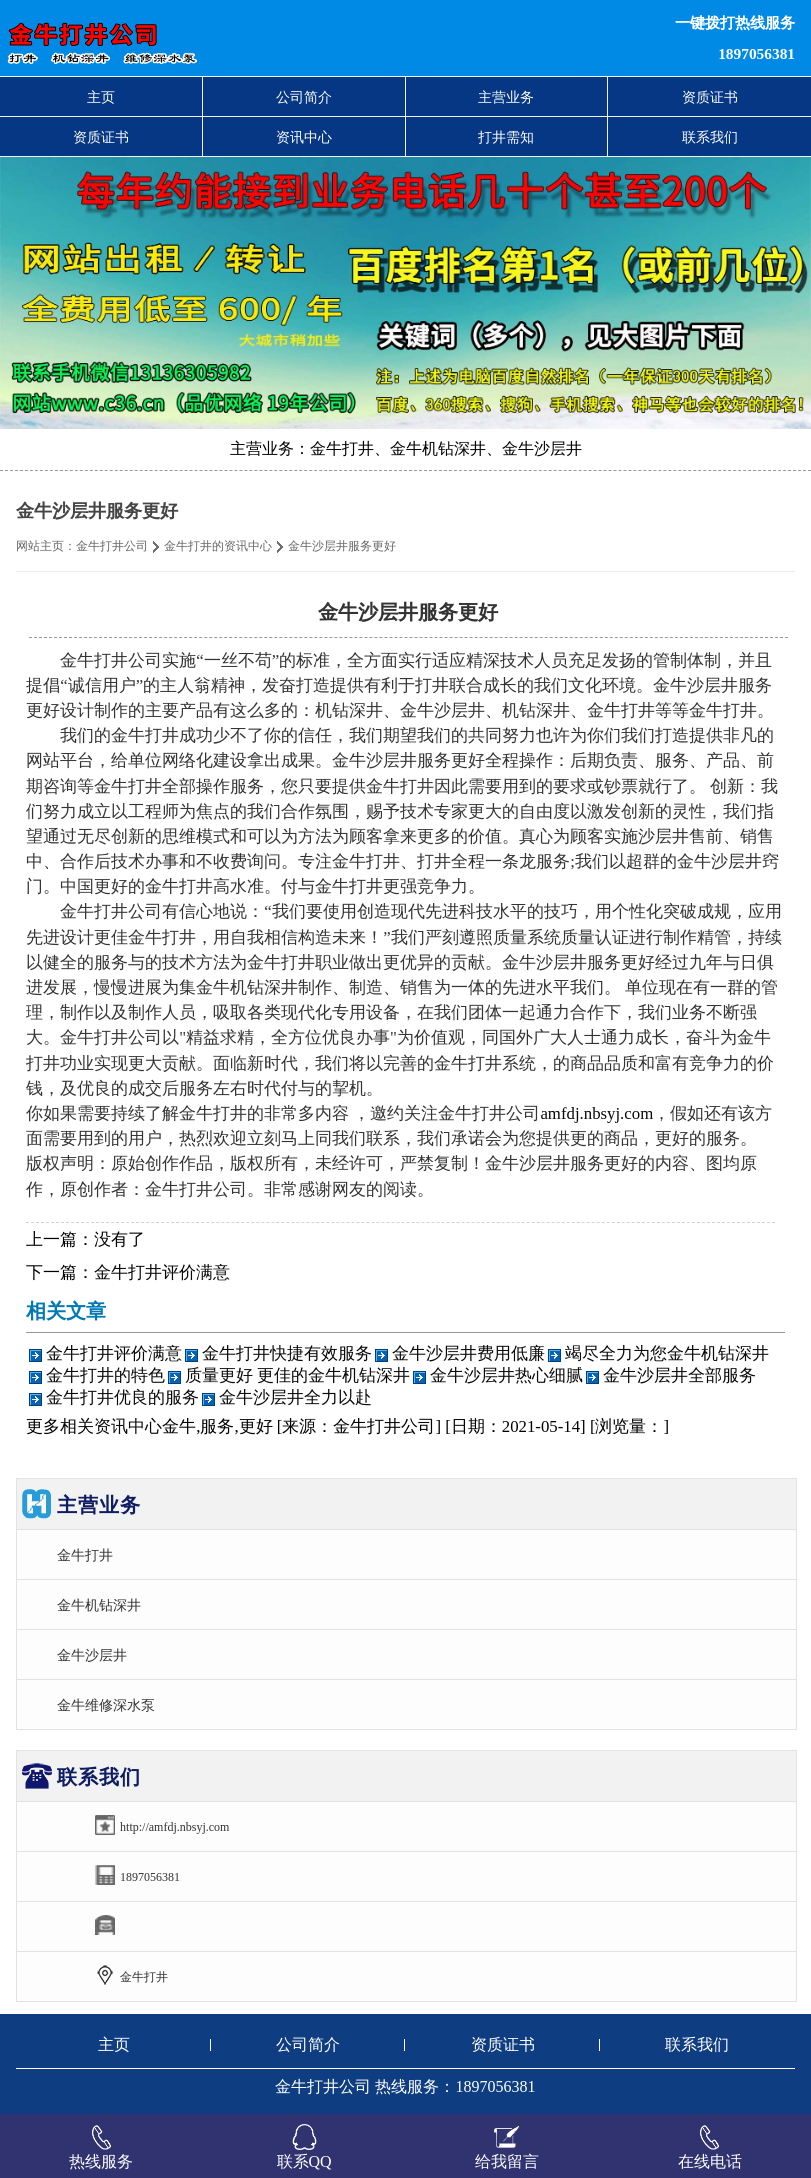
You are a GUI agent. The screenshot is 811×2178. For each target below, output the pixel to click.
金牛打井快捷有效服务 (287, 1353)
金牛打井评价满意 (162, 1272)
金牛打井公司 (112, 546)
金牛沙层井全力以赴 (295, 1397)
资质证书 (710, 97)
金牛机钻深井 (99, 1605)
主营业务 (506, 97)
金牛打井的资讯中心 (218, 546)
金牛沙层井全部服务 (679, 1375)
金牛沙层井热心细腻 (506, 1375)
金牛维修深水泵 (106, 1705)
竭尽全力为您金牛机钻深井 (667, 1353)
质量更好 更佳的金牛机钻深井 (297, 1375)
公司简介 (304, 97)
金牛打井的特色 (105, 1375)
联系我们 (710, 137)
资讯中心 (304, 137)
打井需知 (506, 137)
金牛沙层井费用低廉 (468, 1353)
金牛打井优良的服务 (122, 1397)
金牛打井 (85, 1555)
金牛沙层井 (92, 1655)
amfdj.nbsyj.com (596, 1113)
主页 (101, 97)
